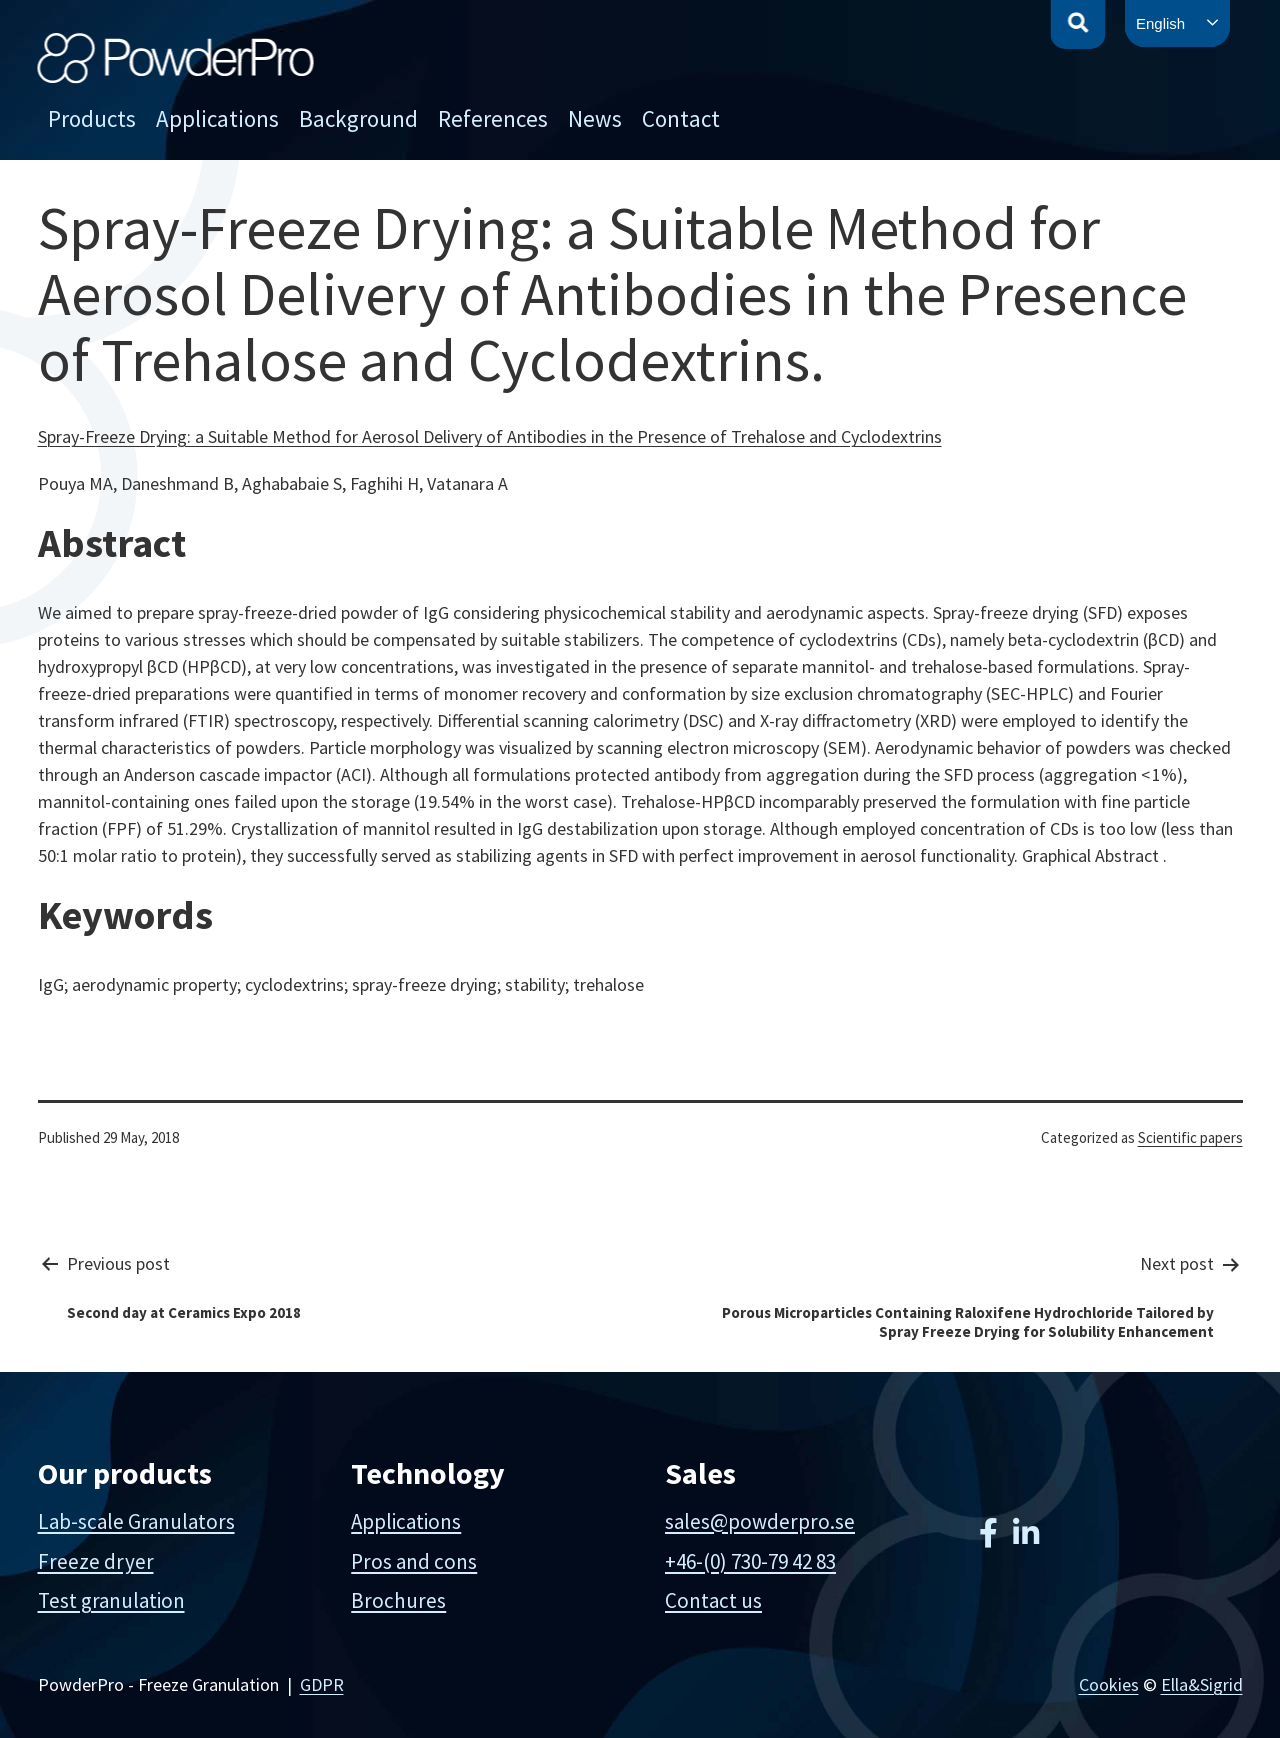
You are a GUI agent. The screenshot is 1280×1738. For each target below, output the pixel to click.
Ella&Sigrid (1202, 1684)
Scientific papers (1190, 1137)
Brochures (398, 1600)
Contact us (713, 1600)
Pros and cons (414, 1561)
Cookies (1109, 1684)
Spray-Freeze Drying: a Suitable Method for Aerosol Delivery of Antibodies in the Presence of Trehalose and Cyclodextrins (490, 436)
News (595, 118)
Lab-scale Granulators (136, 1521)
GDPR (322, 1684)
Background (358, 118)
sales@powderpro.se (760, 1521)
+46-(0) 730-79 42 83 (750, 1561)
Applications (217, 118)
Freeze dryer (96, 1561)
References (493, 118)
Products (92, 118)
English (1160, 23)
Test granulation (111, 1600)
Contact (681, 118)
